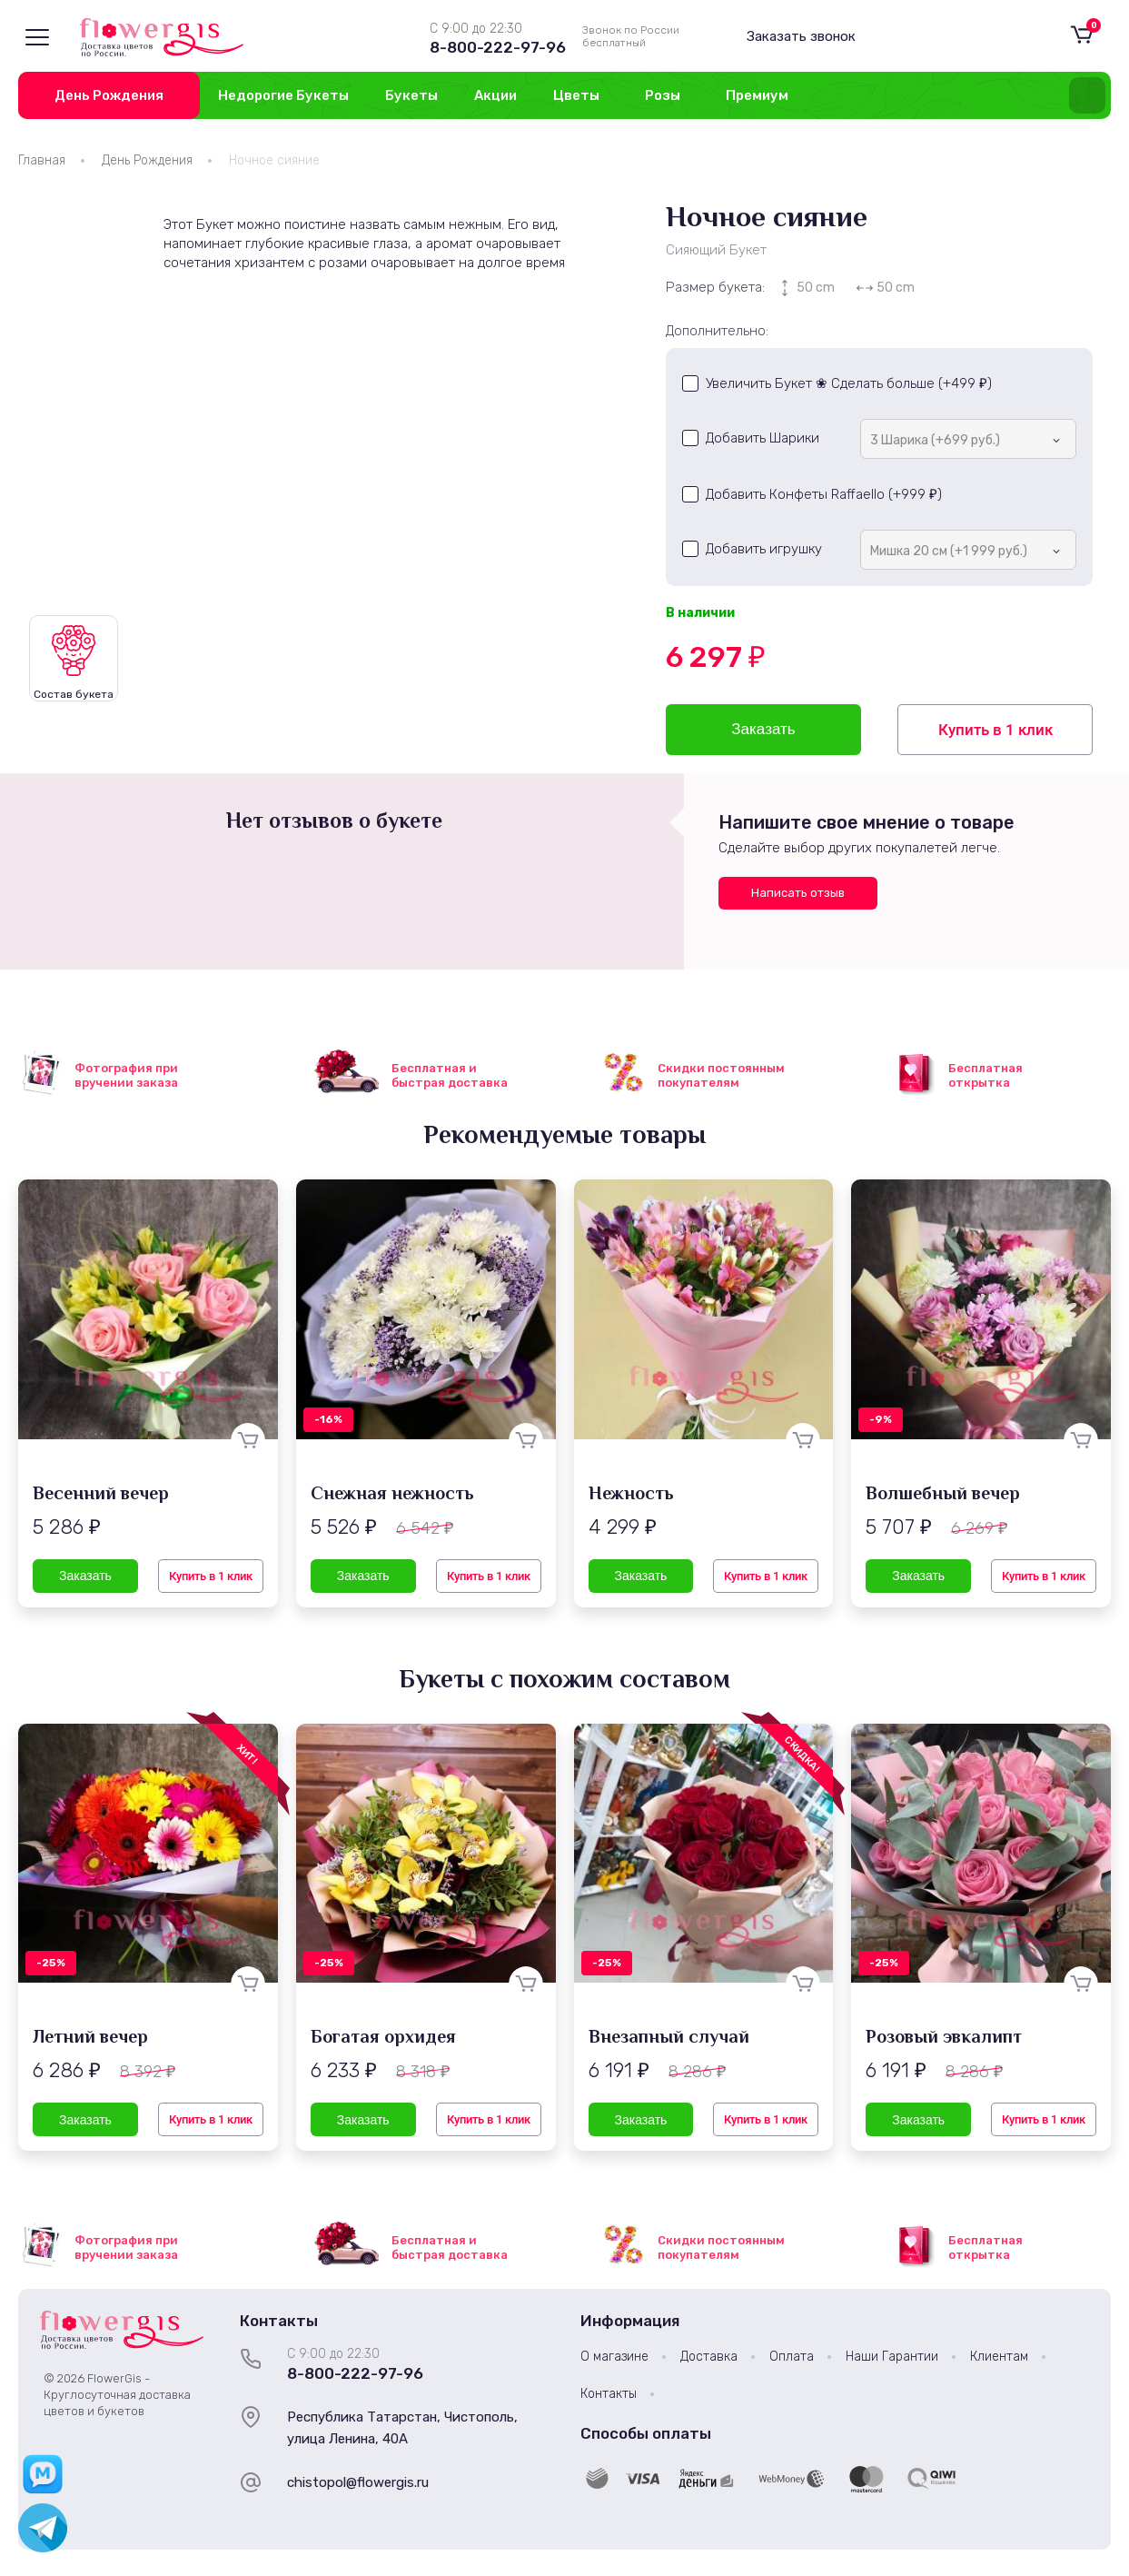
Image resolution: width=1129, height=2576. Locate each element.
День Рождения (108, 95)
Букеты (411, 95)
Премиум (757, 95)
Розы (662, 95)
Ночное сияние (274, 160)
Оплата (791, 2356)
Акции (495, 95)
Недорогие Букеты (283, 95)
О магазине (614, 2356)
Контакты (608, 2394)
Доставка (709, 2356)
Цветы (576, 95)
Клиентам (999, 2356)
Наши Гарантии (892, 2356)
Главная (41, 160)
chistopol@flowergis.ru (358, 2482)
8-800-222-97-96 (498, 47)
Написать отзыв (798, 893)
